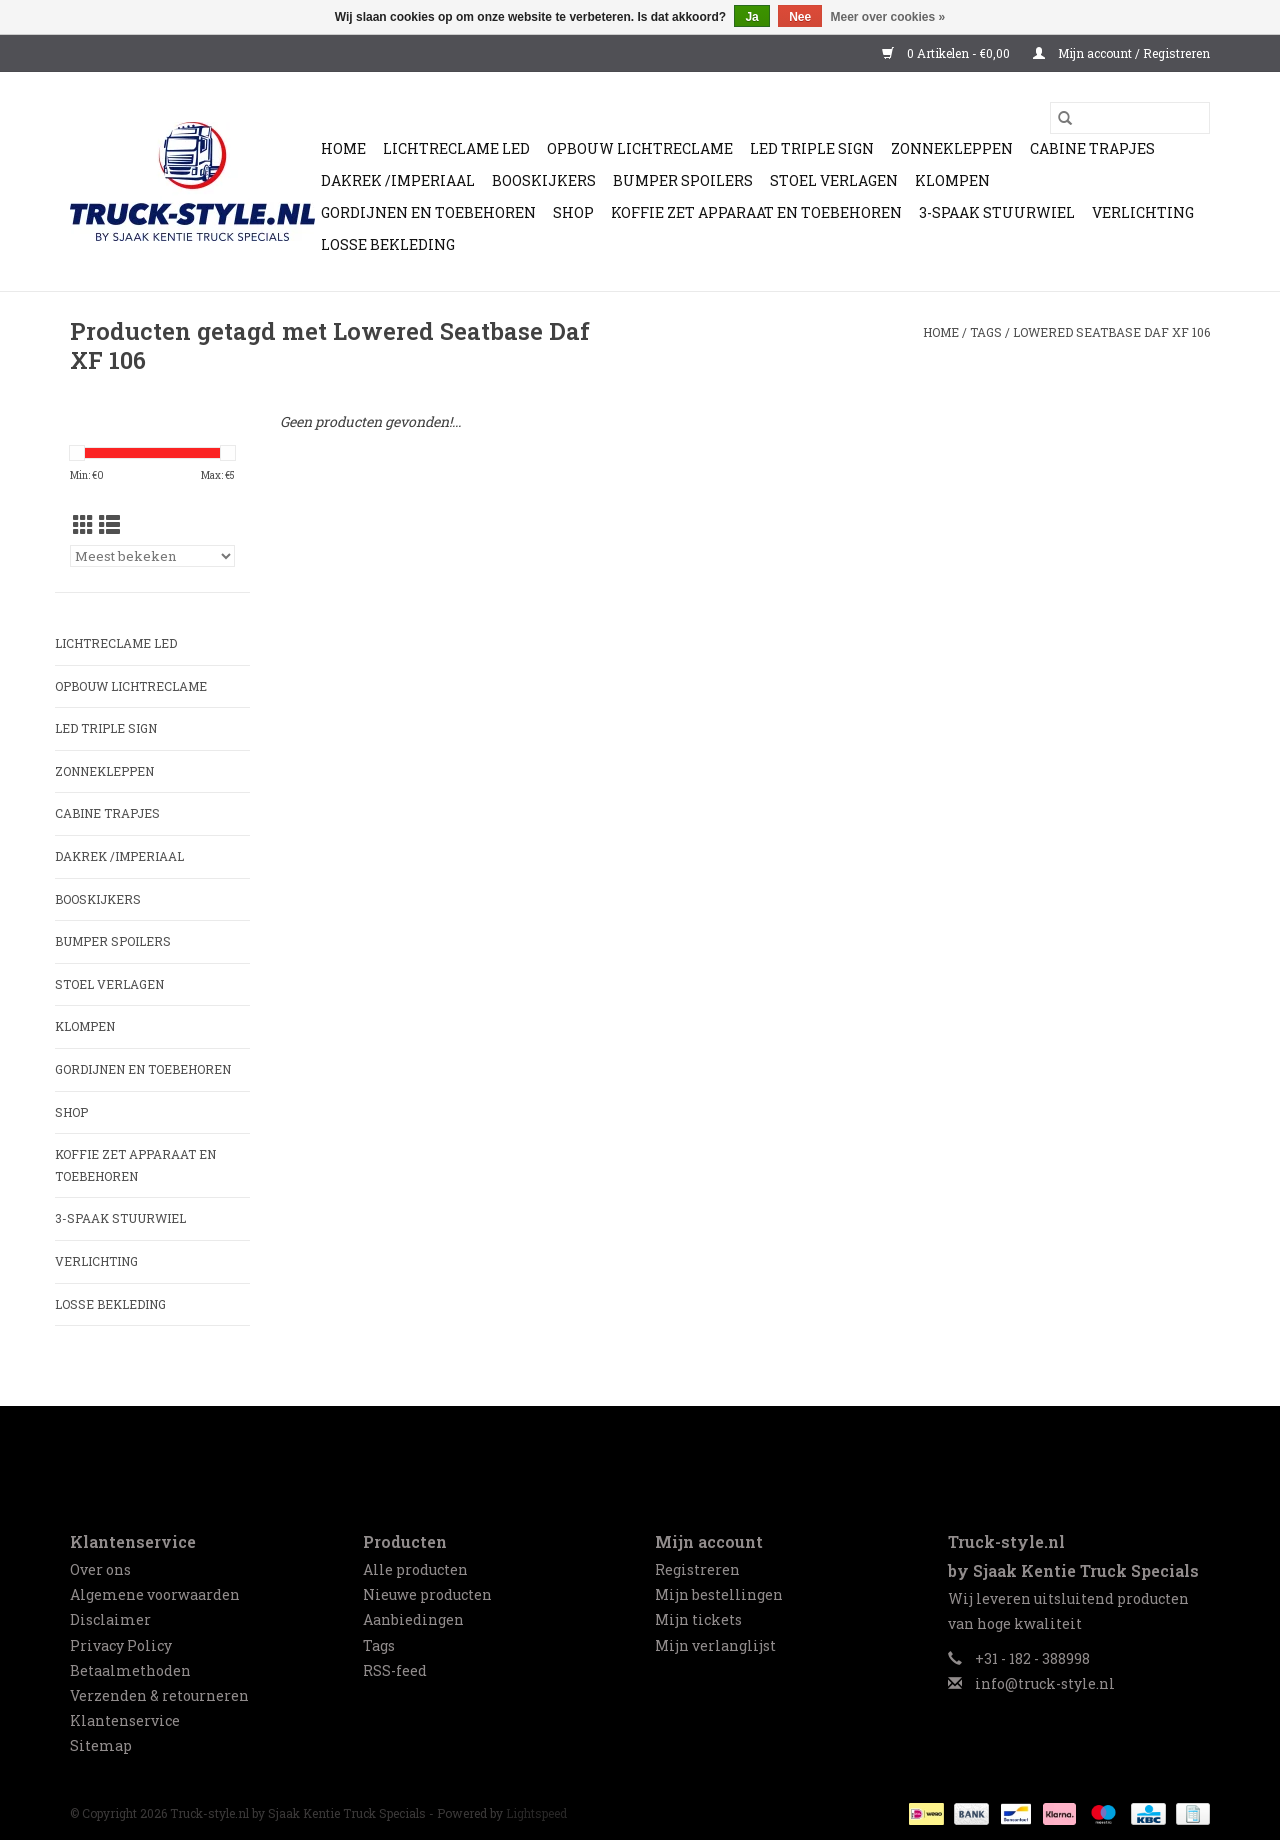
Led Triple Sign (812, 148)
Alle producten (415, 1569)
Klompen (952, 180)
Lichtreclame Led (456, 148)
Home (343, 148)
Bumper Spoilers (683, 180)
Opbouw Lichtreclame (640, 148)
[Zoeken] (1130, 118)
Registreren (697, 1569)
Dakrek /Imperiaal (398, 180)
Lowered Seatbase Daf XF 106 (1111, 332)
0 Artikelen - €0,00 (947, 53)
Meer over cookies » (888, 17)
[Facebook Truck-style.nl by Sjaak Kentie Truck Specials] (640, 1452)
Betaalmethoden (130, 1670)
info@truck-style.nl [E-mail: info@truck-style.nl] (1045, 1683)
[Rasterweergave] (83, 525)
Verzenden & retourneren (159, 1695)
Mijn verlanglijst (715, 1645)
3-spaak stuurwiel (997, 212)
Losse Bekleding (388, 244)
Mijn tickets (698, 1619)
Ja (751, 17)
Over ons (100, 1569)
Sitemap (101, 1745)
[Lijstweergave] (109, 525)
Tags (986, 332)
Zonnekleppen (952, 148)
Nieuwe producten (427, 1594)
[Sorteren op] (152, 556)
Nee (800, 17)
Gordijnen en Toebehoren (428, 212)
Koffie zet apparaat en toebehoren (756, 212)
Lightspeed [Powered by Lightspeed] (536, 1813)
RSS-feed (395, 1670)
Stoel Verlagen (834, 180)
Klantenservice (125, 1720)
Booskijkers (544, 180)
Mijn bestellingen (719, 1594)
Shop (573, 212)
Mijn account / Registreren (1121, 53)
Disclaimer (110, 1619)
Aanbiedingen (413, 1619)
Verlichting (1143, 212)
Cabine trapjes (1092, 148)
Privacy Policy (121, 1645)
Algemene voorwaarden (155, 1594)
